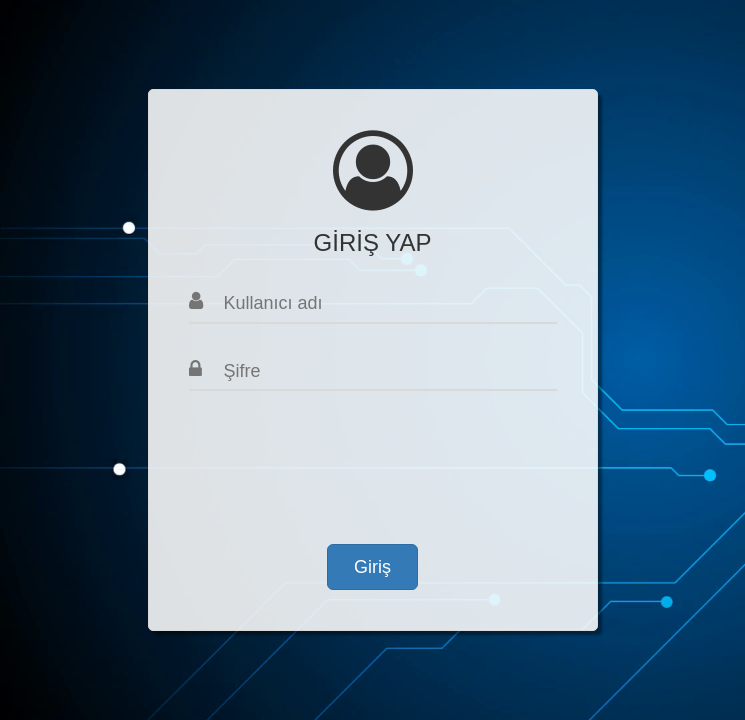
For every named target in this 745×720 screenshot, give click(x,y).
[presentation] (341, 460)
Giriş (372, 567)
